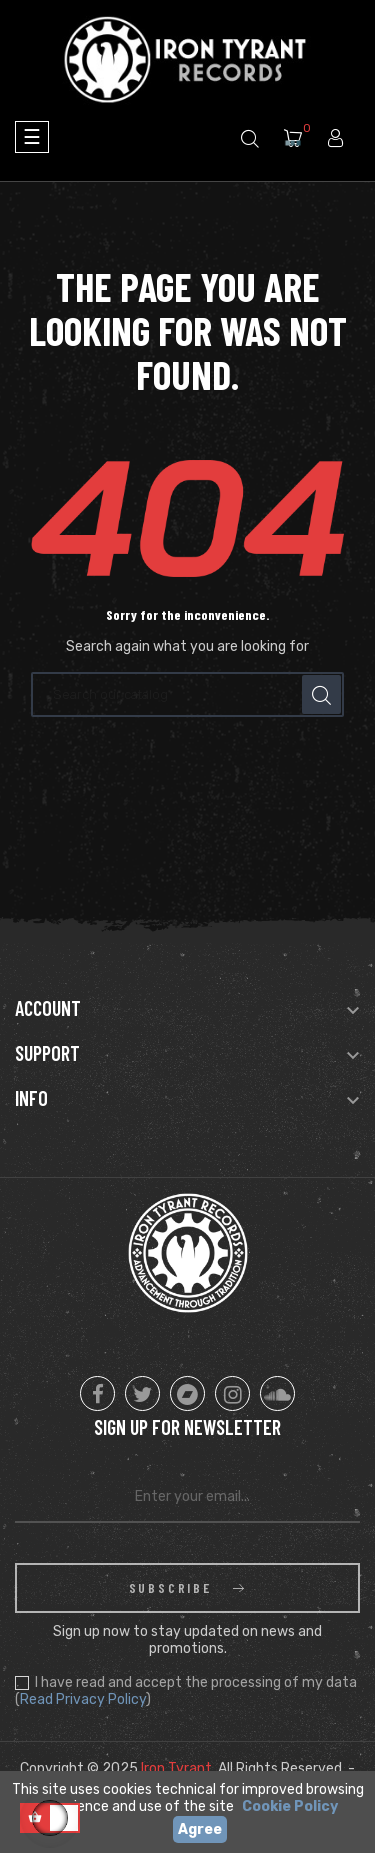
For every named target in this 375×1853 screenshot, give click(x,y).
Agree (200, 1829)
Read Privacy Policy (83, 1699)
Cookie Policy (290, 1806)
